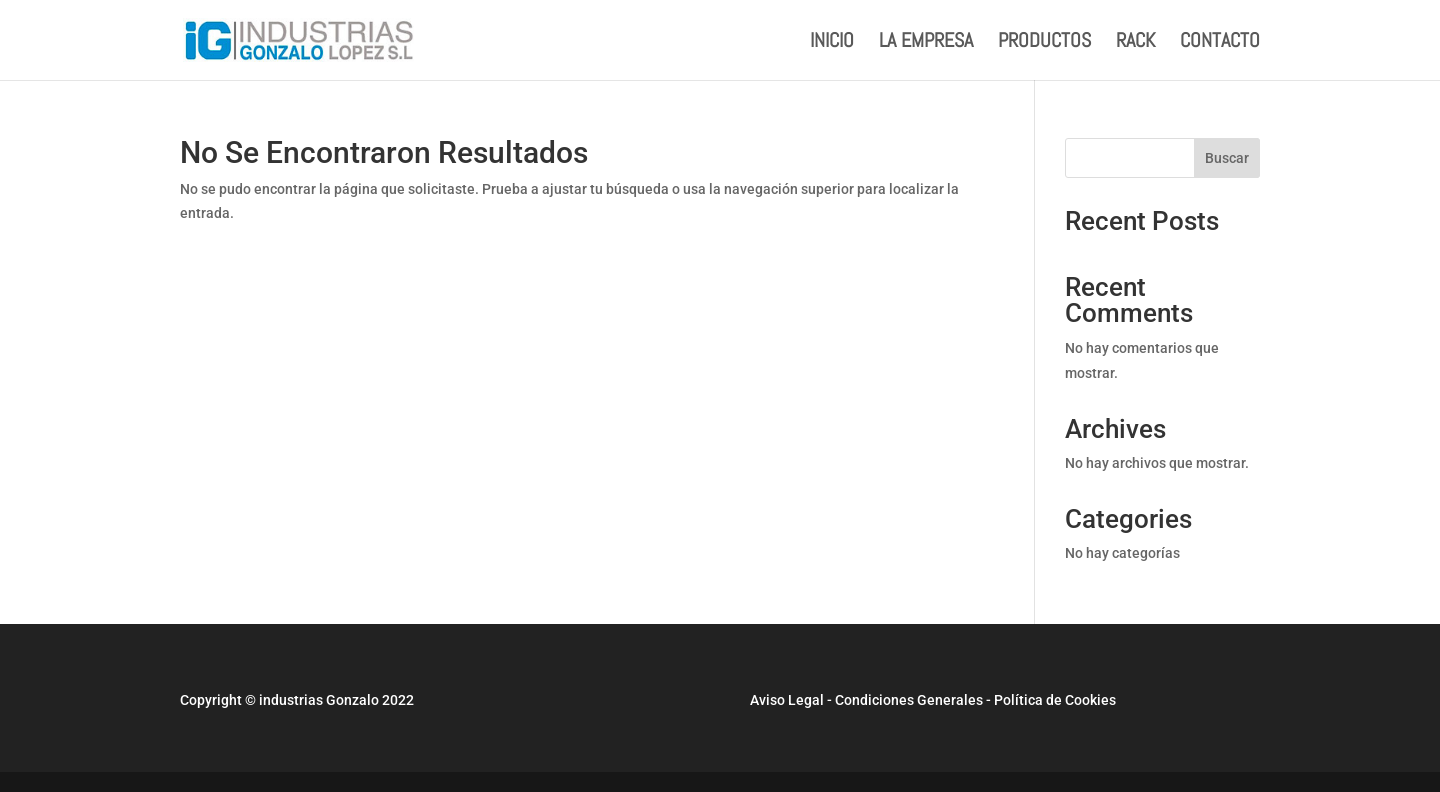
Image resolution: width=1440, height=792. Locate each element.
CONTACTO (1220, 43)
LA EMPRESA (926, 43)
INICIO (832, 43)
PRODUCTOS (1044, 43)
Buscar (1227, 158)
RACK (1135, 43)
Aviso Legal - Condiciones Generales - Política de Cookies (933, 700)
